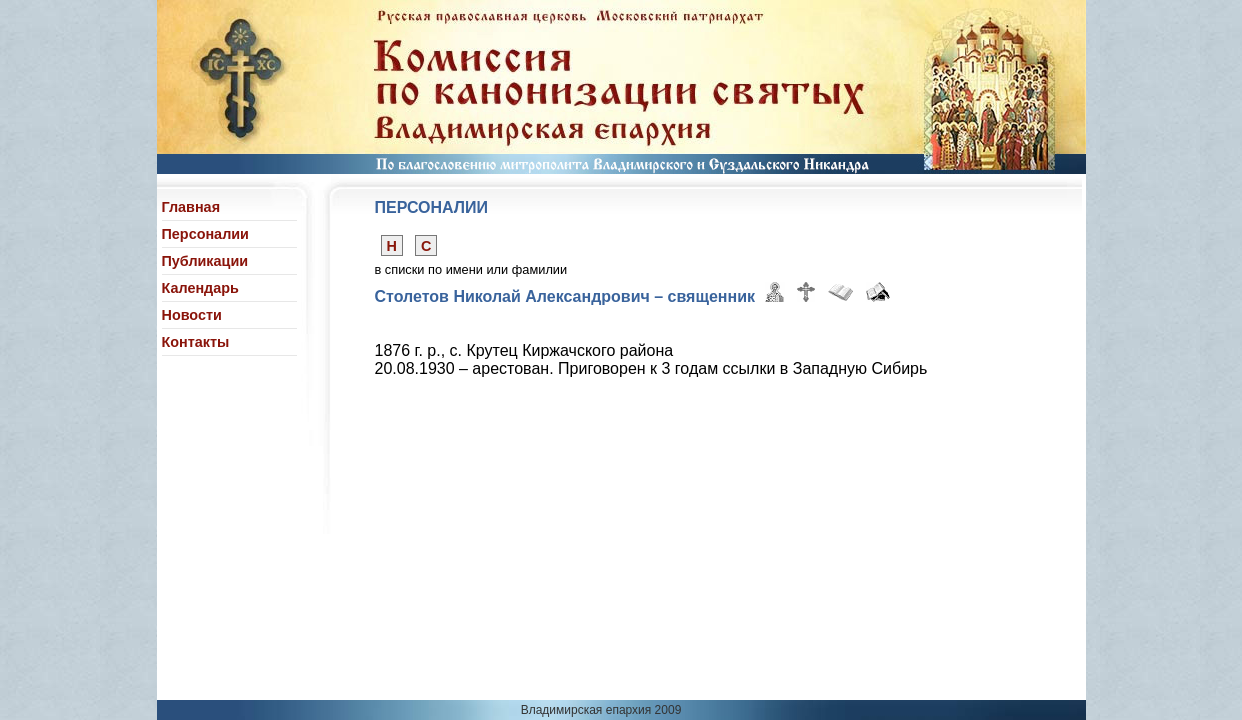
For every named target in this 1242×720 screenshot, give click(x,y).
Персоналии (205, 234)
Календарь (200, 288)
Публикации (205, 261)
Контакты (196, 342)
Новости (192, 315)
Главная (191, 207)
